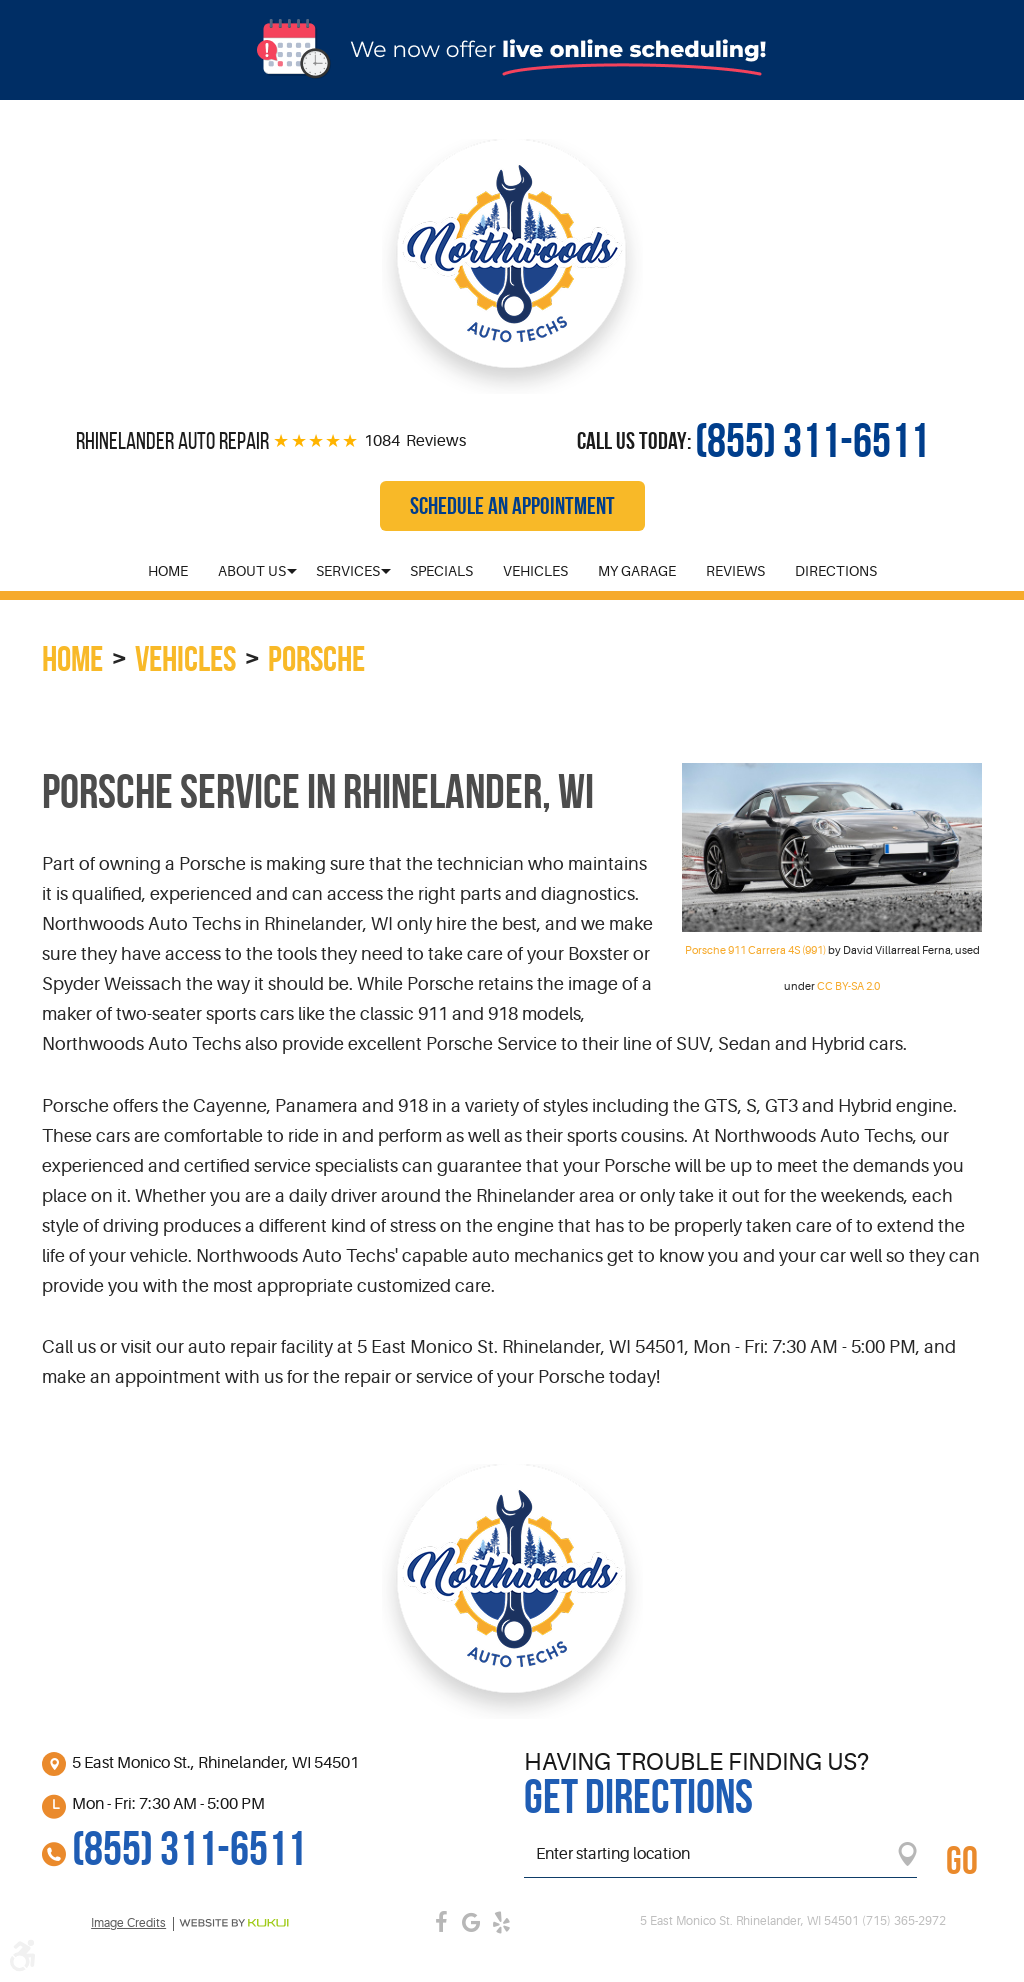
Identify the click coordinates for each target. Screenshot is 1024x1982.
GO (962, 1860)
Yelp (502, 1922)
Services (348, 571)
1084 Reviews (415, 441)
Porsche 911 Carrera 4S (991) (755, 950)
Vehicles (535, 571)
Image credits (128, 1923)
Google (472, 1922)
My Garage (637, 571)
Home (168, 571)
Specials (441, 571)
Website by (234, 1923)
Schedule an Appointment (512, 506)
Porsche (316, 658)
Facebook (442, 1922)
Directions (836, 571)
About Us (252, 571)
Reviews (735, 571)
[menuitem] (168, 571)
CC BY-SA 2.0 (848, 986)
